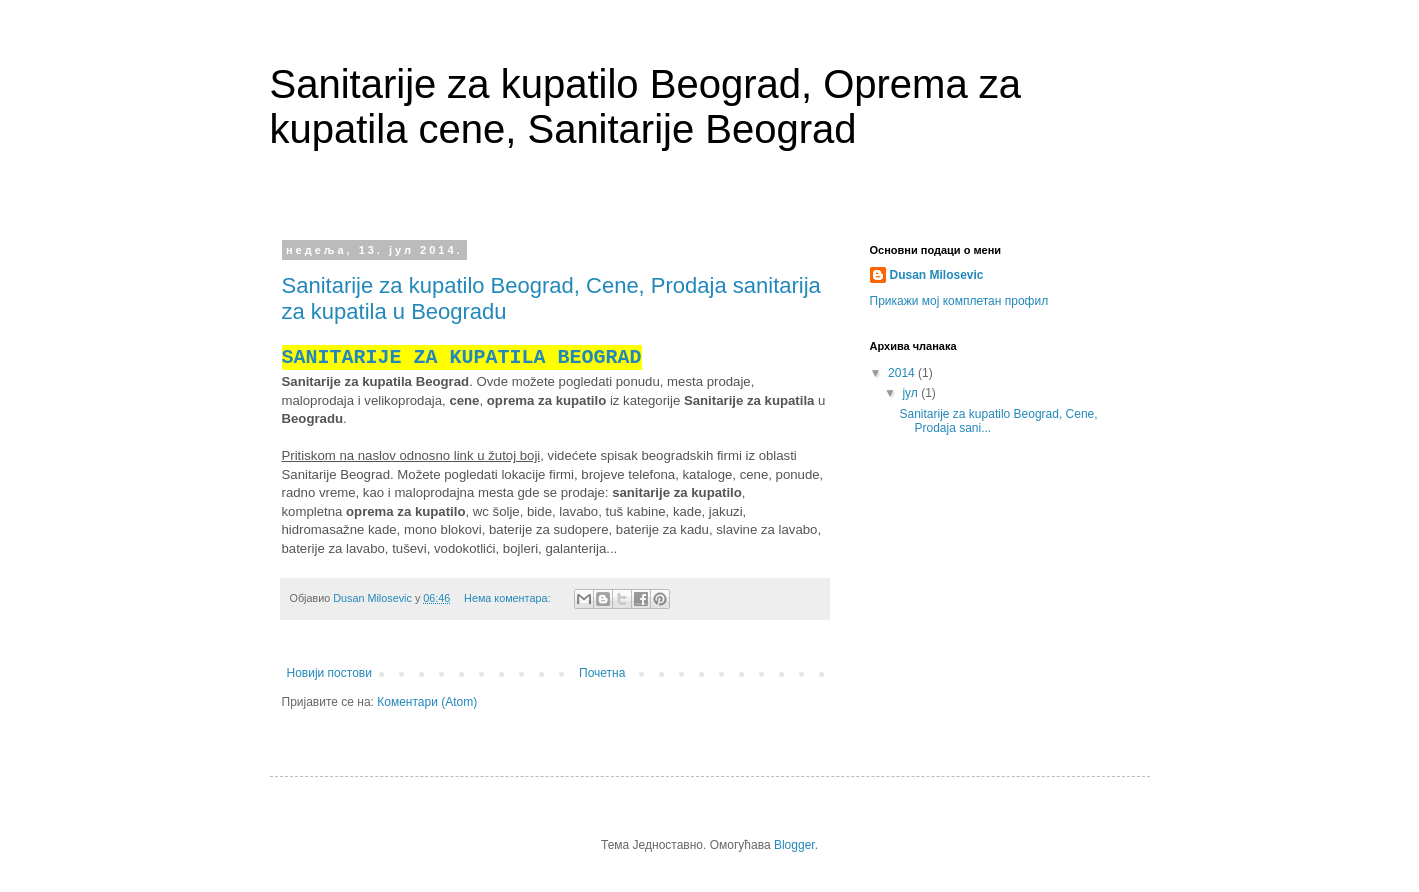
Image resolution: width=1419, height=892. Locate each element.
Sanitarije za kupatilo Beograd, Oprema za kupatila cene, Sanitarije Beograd (646, 106)
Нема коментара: (508, 598)
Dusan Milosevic (937, 275)
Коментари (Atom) (427, 702)
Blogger (794, 845)
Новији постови (329, 673)
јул (911, 393)
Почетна (602, 673)
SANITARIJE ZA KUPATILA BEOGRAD (462, 357)
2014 (903, 373)
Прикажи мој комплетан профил (959, 301)
